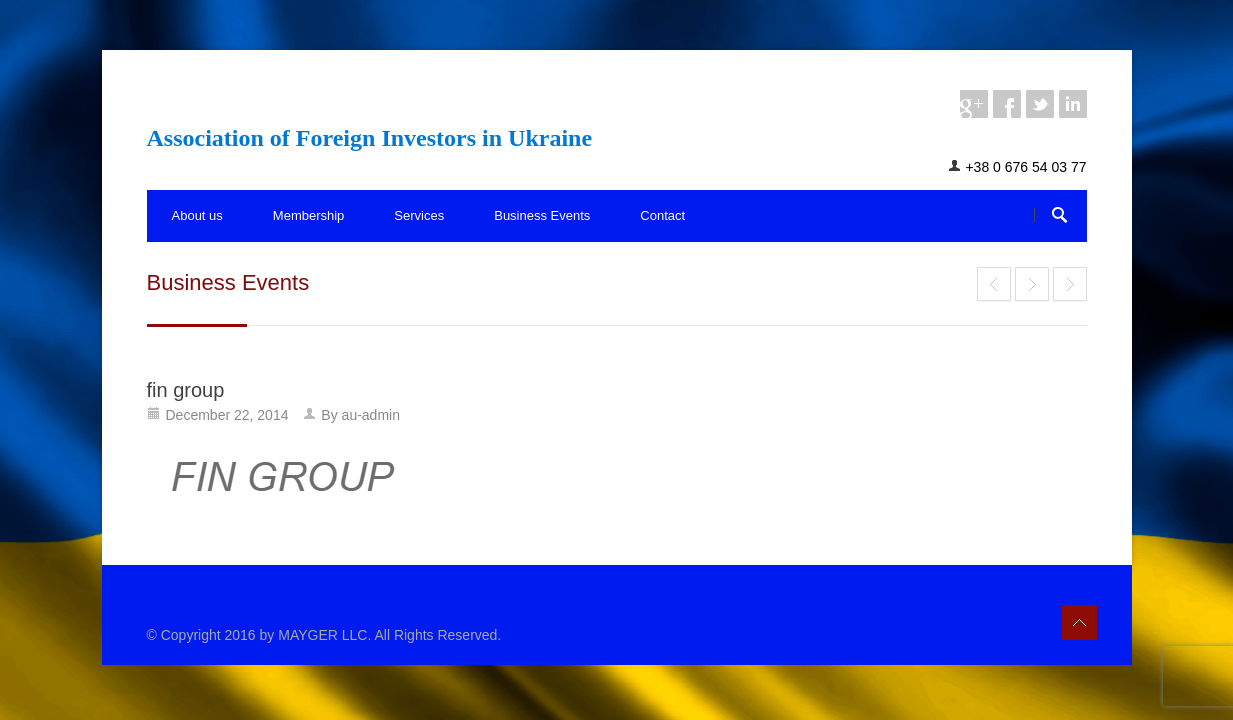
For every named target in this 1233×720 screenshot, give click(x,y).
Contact (662, 215)
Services (419, 215)
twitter (1040, 104)
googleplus (974, 104)
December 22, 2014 (227, 415)
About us (197, 215)
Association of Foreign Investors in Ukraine (370, 138)
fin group (186, 390)
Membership (309, 215)
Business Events (542, 215)
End (994, 284)
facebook (1007, 104)
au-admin (371, 415)
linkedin (1073, 104)
